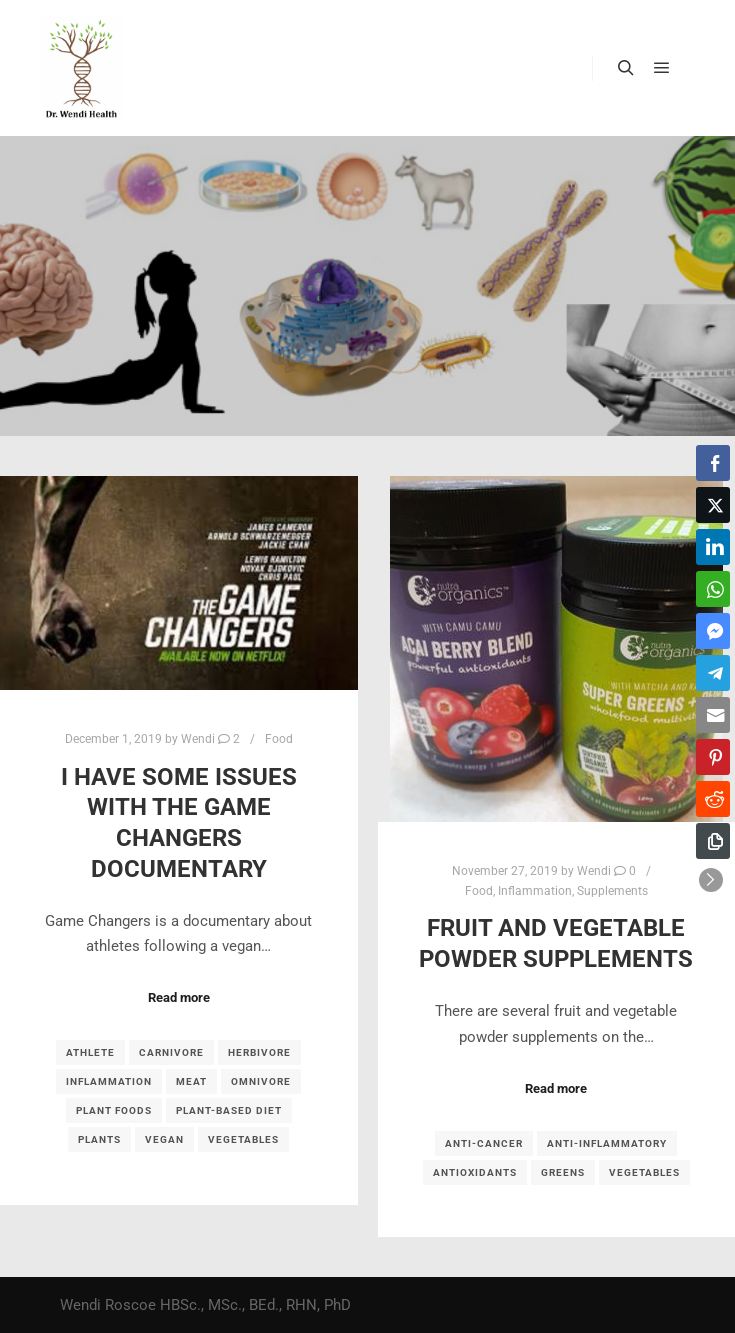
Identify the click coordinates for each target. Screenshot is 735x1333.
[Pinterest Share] (713, 757)
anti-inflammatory (607, 1143)
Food (279, 739)
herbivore (259, 1052)
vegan (164, 1139)
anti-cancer (484, 1143)
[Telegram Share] (713, 673)
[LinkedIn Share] (713, 547)
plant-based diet (229, 1110)
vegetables (243, 1139)
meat (191, 1081)
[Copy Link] (713, 841)
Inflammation (535, 891)
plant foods (114, 1110)
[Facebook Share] (713, 463)
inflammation (109, 1081)
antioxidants (475, 1172)
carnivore (171, 1052)
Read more (179, 997)
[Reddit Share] (713, 799)
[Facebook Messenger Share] (713, 631)
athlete (90, 1052)
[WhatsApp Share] (713, 589)
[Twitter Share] (713, 505)
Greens (563, 1172)
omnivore (261, 1081)
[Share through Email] (713, 715)
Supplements (612, 891)
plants (99, 1139)
